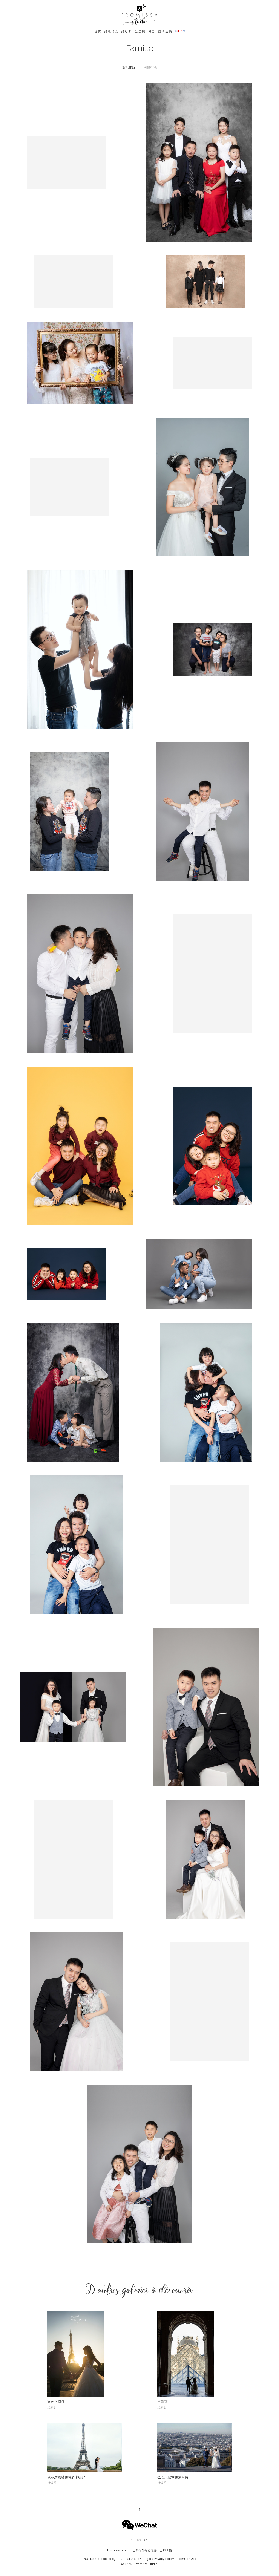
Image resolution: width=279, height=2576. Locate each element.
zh (146, 2539)
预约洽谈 (165, 31)
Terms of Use (186, 2559)
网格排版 (150, 67)
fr (132, 2539)
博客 (152, 31)
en (139, 2539)
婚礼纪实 (111, 31)
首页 (98, 31)
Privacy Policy (164, 2559)
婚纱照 (126, 31)
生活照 (140, 31)
